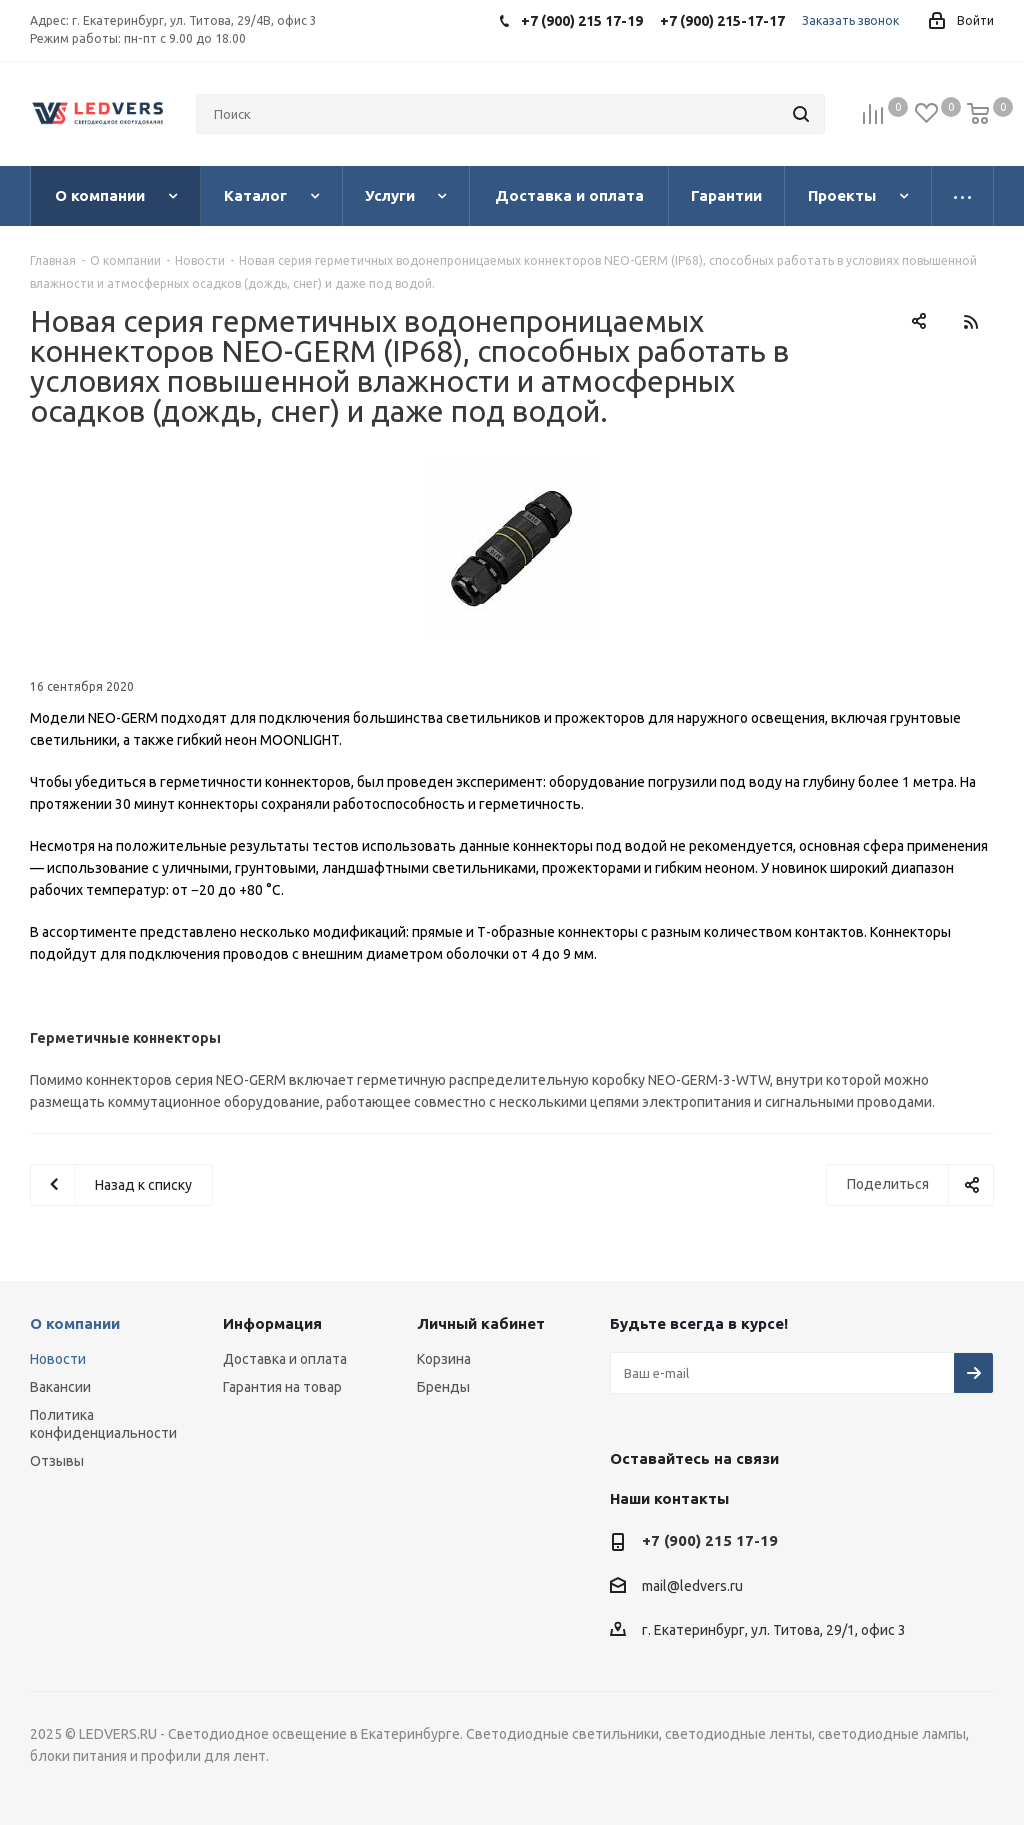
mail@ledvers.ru (692, 1586)
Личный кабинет (481, 1323)
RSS (970, 321)
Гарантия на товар (282, 1387)
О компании (75, 1323)
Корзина (444, 1359)
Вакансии (60, 1387)
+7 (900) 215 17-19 (710, 1540)
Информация (272, 1323)
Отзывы (57, 1461)
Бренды (443, 1387)
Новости (58, 1359)
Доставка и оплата (285, 1359)
